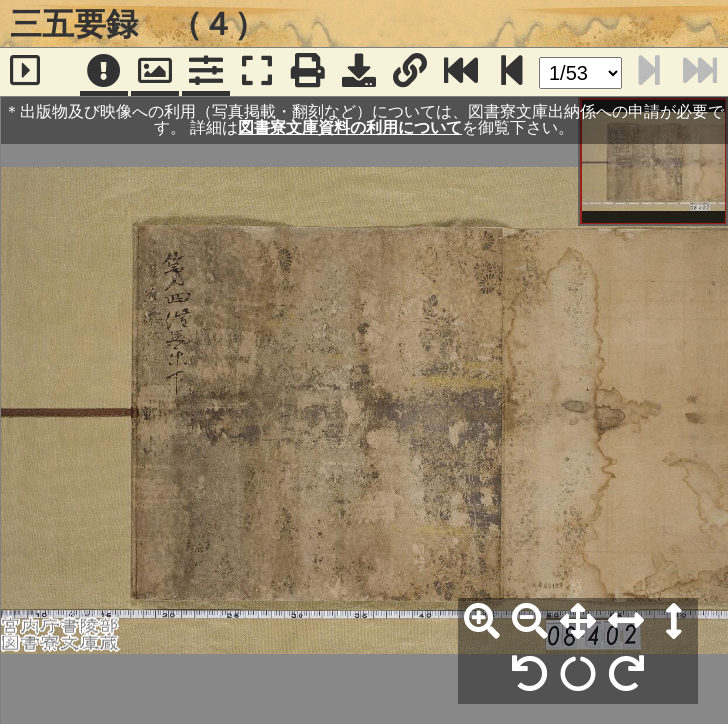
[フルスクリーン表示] (257, 72)
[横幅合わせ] (626, 622)
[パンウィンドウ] (155, 72)
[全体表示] (578, 622)
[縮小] (530, 622)
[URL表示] (410, 72)
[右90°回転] (626, 675)
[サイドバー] (25, 72)
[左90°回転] (530, 675)
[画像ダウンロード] (359, 72)
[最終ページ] (461, 72)
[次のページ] (512, 72)
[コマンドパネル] (206, 72)
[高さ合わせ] (674, 622)
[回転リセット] (578, 675)
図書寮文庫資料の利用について (350, 127)
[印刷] (308, 72)
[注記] (104, 72)
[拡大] (482, 622)
